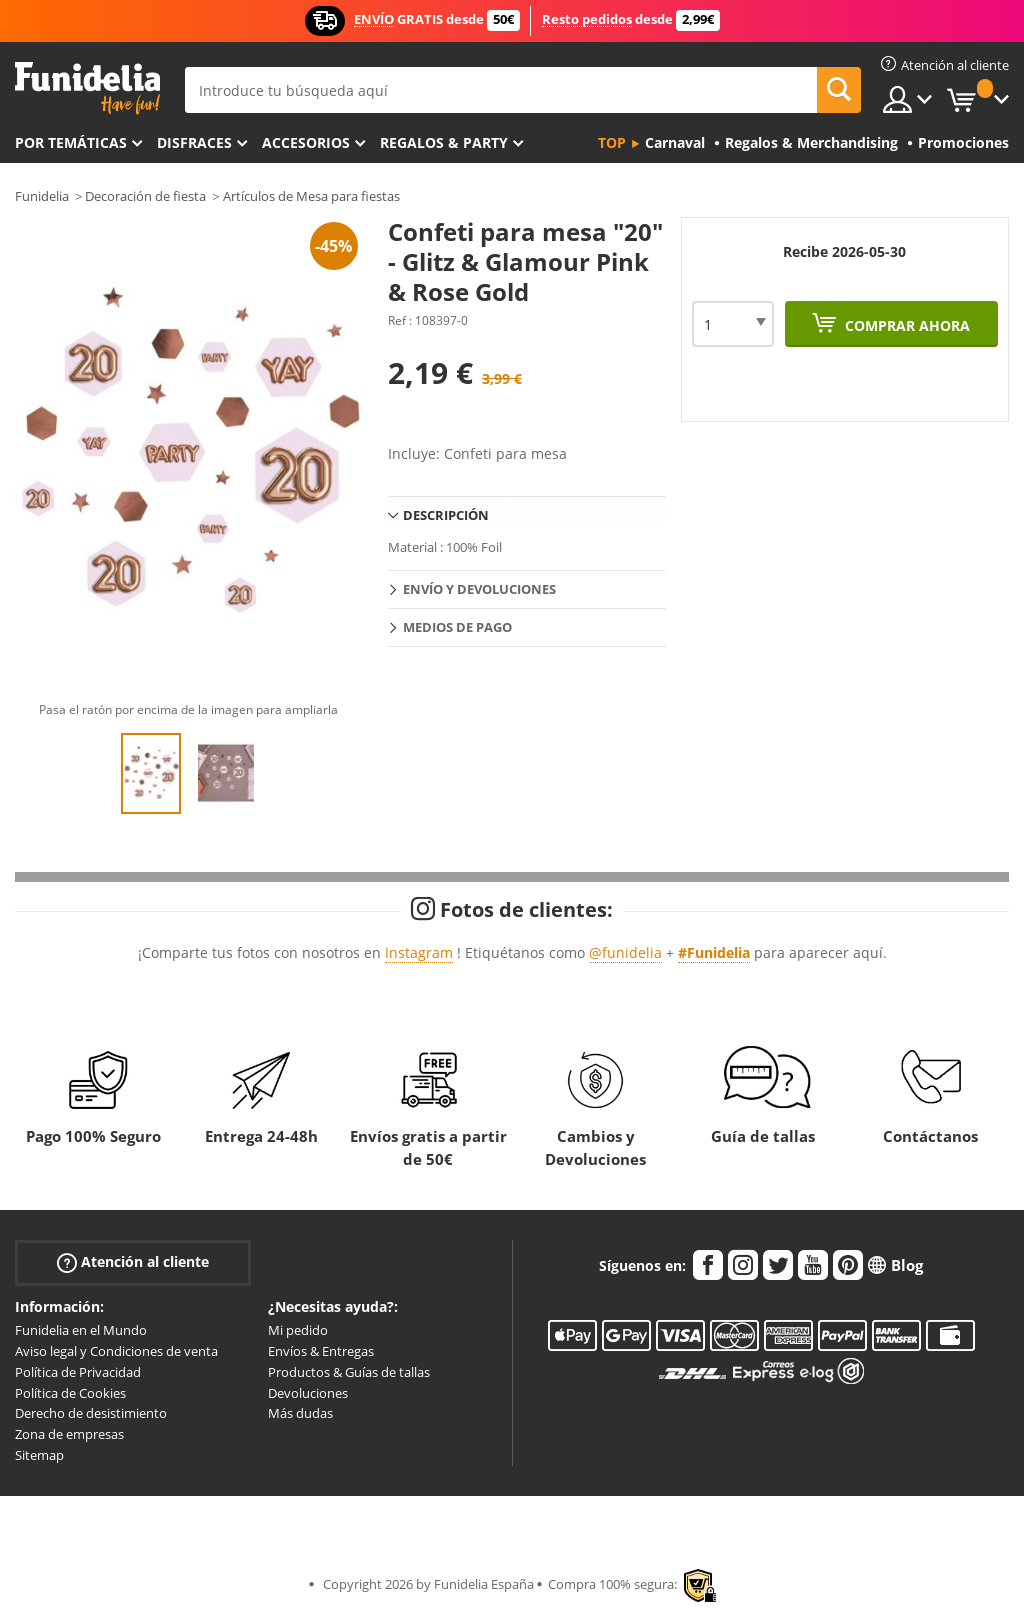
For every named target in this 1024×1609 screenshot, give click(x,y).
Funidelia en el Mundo (81, 1330)
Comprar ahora (905, 325)
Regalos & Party (444, 142)
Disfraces (194, 142)
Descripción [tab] (446, 515)
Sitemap (39, 1455)
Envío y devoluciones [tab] (479, 589)
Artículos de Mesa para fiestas (311, 196)
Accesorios (306, 142)
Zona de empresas (69, 1434)
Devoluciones (308, 1393)
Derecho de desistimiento (91, 1413)
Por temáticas (71, 142)
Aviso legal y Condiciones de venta (116, 1351)
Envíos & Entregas (321, 1351)
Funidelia (42, 196)
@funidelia (625, 952)
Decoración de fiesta (145, 196)
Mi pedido (298, 1330)
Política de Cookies (70, 1393)
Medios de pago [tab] (457, 627)
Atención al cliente (133, 1262)
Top (612, 142)
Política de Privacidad (78, 1372)
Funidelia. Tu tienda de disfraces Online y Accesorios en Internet (87, 88)
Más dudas (300, 1413)
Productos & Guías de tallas (349, 1372)
